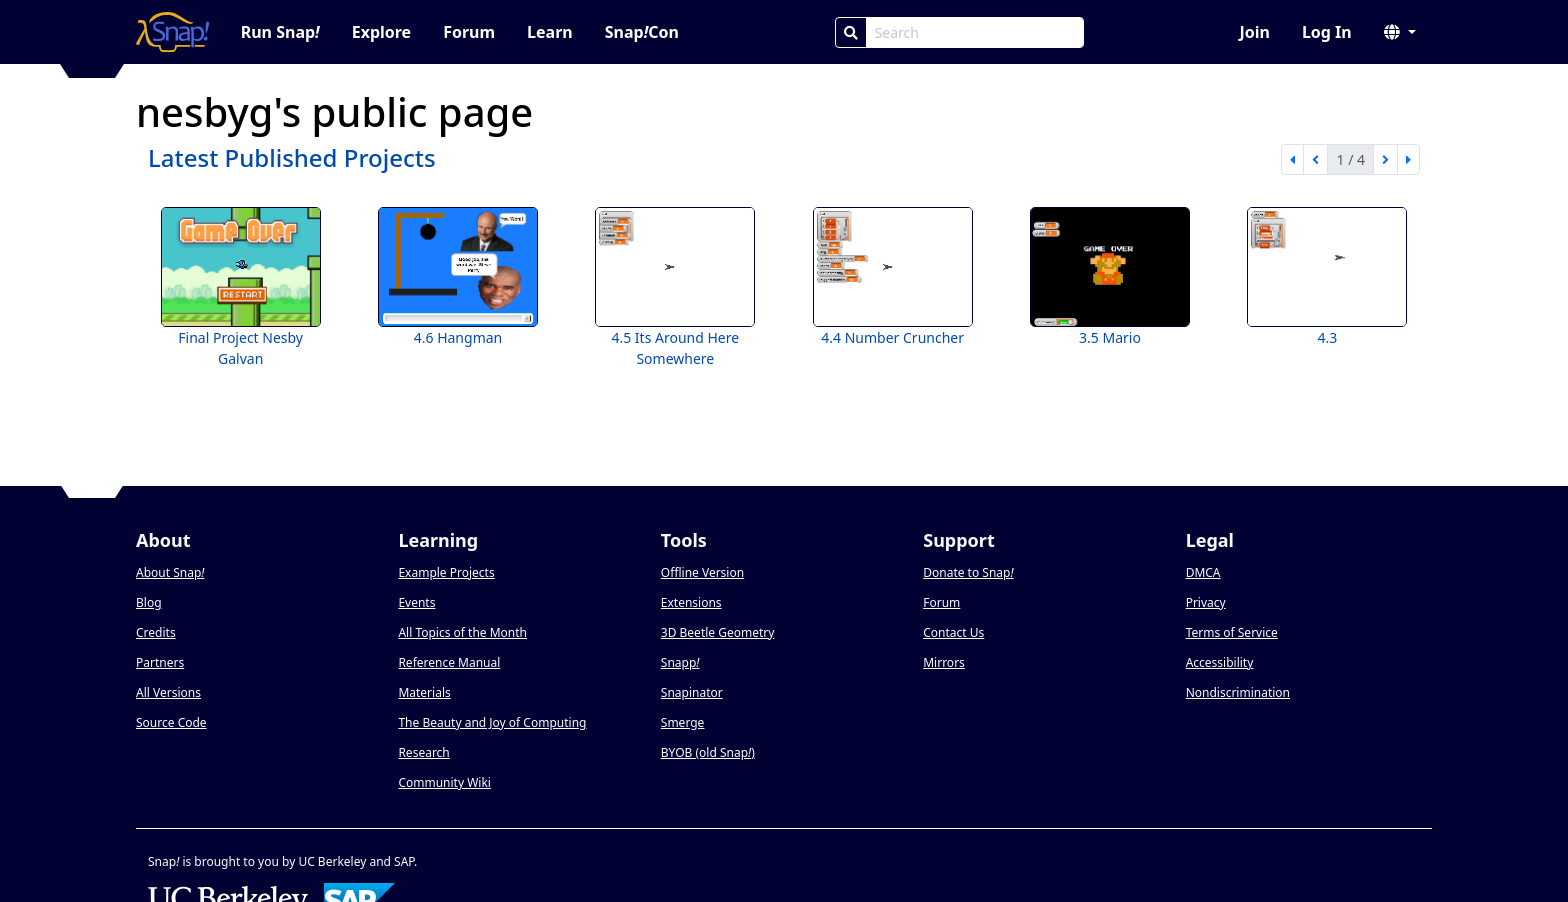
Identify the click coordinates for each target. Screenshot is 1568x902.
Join (1254, 32)
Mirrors (944, 662)
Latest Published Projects (292, 157)
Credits (156, 632)
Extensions (691, 602)
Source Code (171, 722)
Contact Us (953, 632)
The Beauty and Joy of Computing (492, 722)
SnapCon (642, 32)
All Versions (168, 692)
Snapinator (692, 692)
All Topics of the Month (462, 632)
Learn (550, 32)
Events (416, 602)
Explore (381, 32)
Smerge (683, 722)
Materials (424, 692)
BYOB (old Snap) (708, 752)
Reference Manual (449, 662)
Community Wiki (444, 782)
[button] (1400, 32)
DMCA (1203, 572)
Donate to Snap (968, 572)
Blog (149, 602)
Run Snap (280, 32)
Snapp (680, 662)
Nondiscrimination (1238, 692)
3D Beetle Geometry (718, 632)
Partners (160, 662)
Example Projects (446, 572)
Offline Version (702, 572)
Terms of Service (1232, 632)
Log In (1327, 32)
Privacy (1206, 602)
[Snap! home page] (172, 32)
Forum (469, 32)
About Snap (170, 572)
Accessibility (1220, 662)
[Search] (851, 32)
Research (423, 752)
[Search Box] (975, 32)
